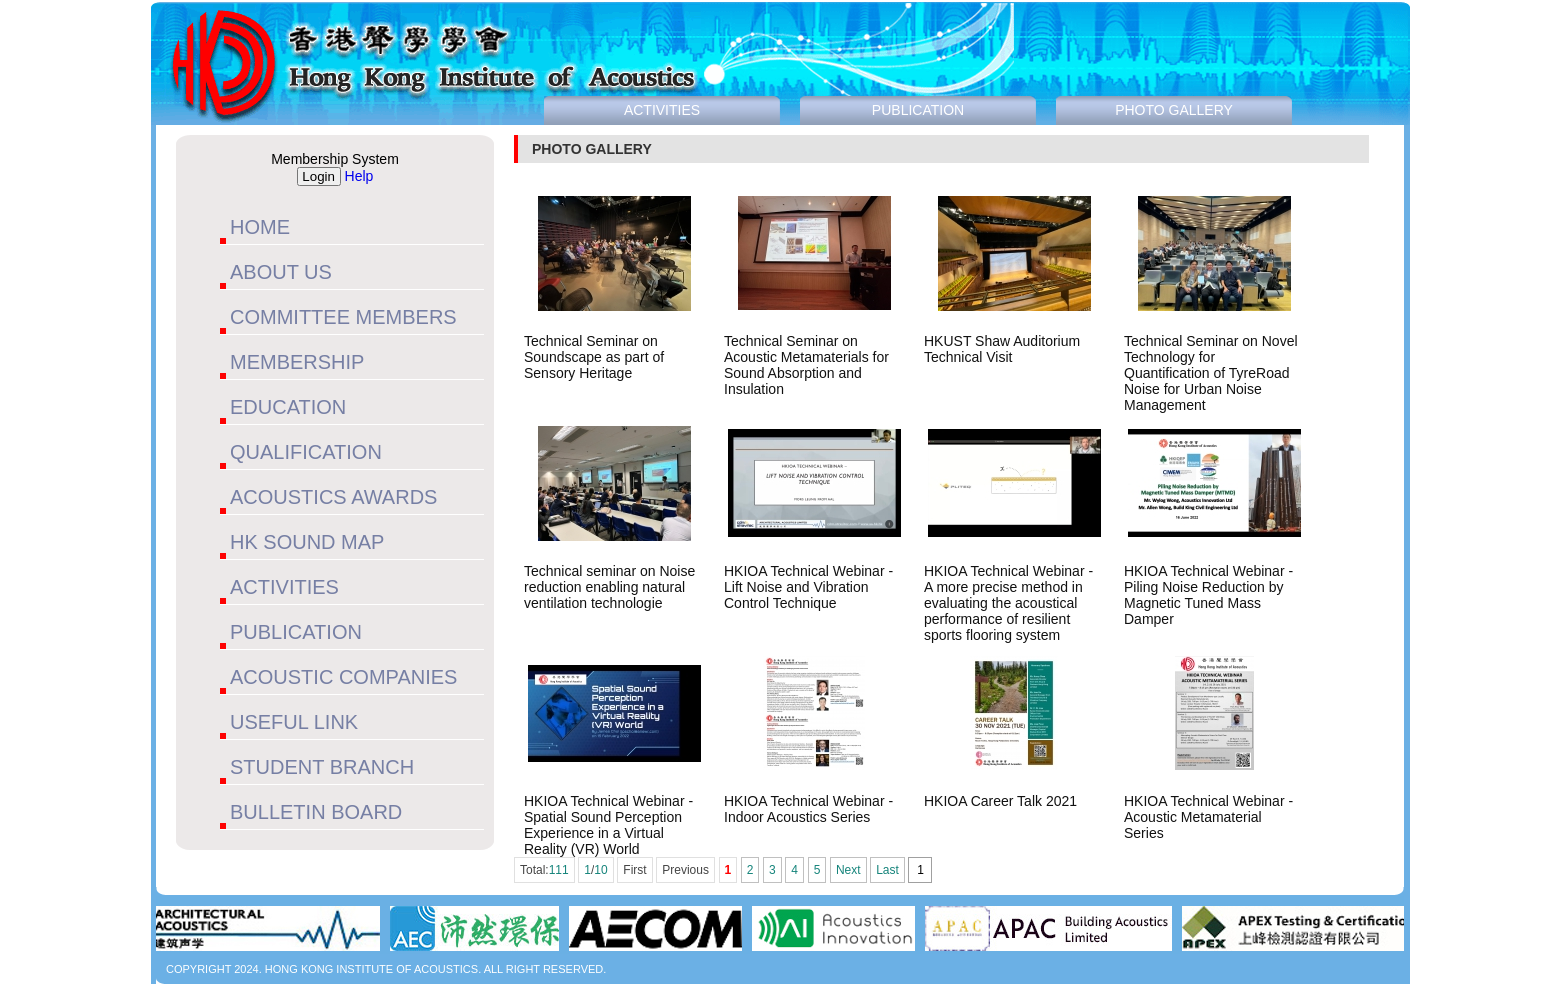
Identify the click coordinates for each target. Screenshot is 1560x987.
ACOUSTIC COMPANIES (343, 677)
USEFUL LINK (294, 722)
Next (848, 870)
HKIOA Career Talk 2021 (1000, 801)
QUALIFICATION (306, 452)
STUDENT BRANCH (322, 767)
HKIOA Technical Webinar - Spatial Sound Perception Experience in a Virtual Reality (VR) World (608, 825)
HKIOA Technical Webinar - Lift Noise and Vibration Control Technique (808, 587)
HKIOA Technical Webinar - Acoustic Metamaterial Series (1208, 817)
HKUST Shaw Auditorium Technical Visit (1002, 349)
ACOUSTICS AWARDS (333, 497)
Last (887, 870)
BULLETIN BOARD (316, 812)
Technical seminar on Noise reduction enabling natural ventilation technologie (609, 587)
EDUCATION (288, 407)
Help (359, 176)
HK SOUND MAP (307, 542)
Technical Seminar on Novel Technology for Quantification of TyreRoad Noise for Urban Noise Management (1211, 373)
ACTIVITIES (284, 587)
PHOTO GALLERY (1174, 110)
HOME (260, 227)
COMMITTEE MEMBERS (343, 317)
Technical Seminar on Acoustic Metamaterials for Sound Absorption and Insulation (806, 365)
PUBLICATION (296, 632)
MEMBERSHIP (297, 362)
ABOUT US (281, 272)
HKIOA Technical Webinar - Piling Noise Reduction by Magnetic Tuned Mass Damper (1208, 595)
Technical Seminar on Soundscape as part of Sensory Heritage (594, 357)
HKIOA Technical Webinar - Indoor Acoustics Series (808, 809)
